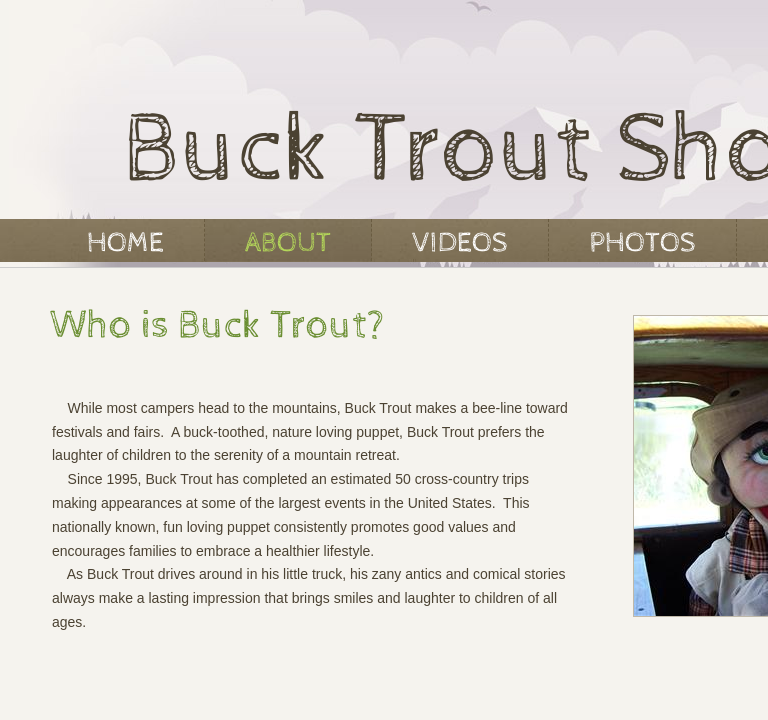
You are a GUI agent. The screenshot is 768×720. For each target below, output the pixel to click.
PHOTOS (642, 243)
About (288, 243)
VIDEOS (460, 243)
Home (125, 243)
